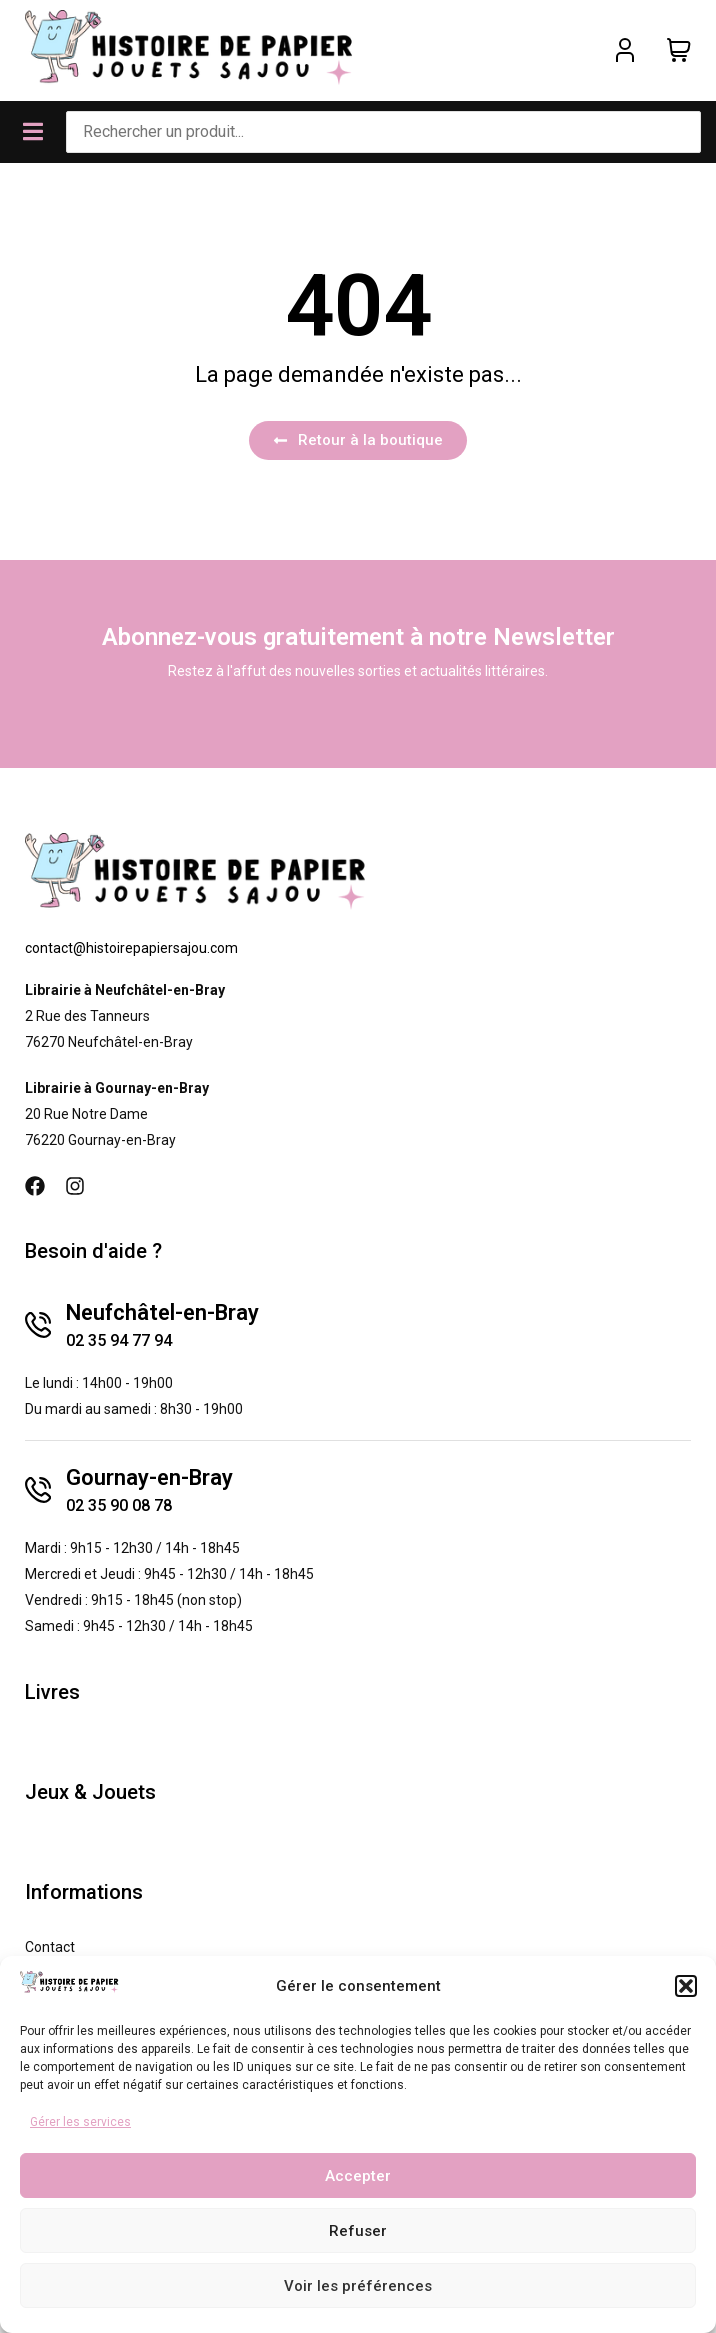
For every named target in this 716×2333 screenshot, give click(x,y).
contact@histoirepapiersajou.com (131, 948)
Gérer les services (80, 2122)
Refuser (358, 2231)
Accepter (358, 2176)
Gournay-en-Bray (149, 1477)
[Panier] (679, 50)
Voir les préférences (358, 2286)
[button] (686, 1986)
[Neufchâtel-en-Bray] (38, 1325)
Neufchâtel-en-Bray (162, 1312)
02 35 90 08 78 (119, 1505)
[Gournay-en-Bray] (38, 1490)
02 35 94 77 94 (119, 1340)
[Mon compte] (625, 50)
